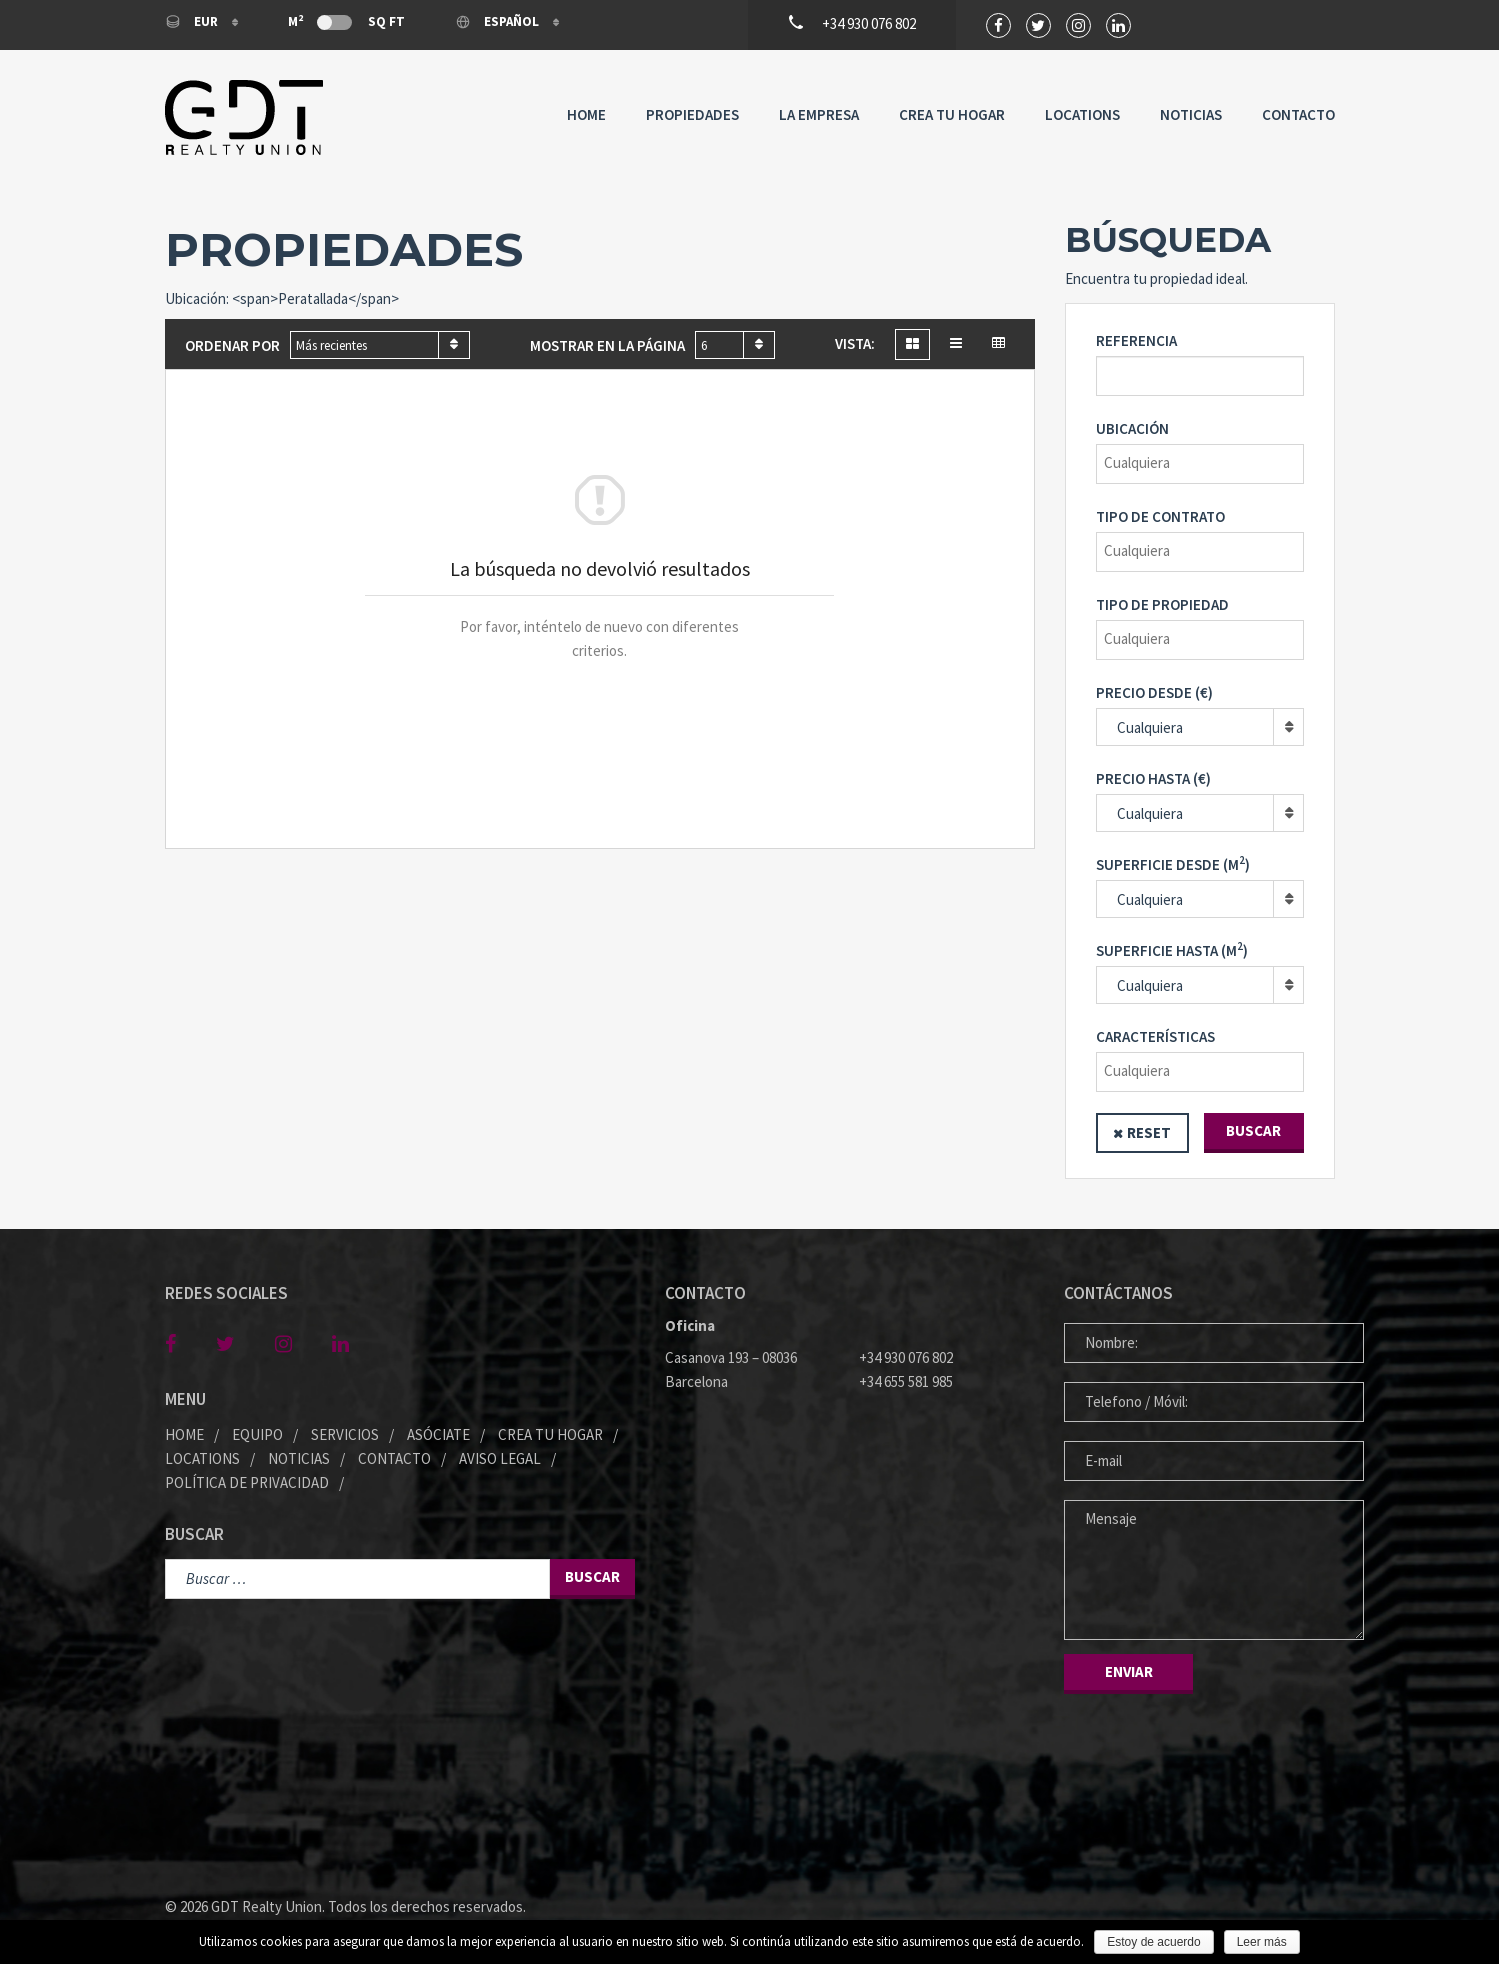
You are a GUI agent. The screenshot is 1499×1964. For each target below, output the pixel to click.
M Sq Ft (346, 21)
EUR (193, 21)
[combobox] (380, 345)
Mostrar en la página (607, 345)
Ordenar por (232, 345)
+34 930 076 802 (906, 1357)
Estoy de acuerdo (1153, 1942)
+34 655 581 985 (906, 1381)
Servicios (345, 1434)
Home (586, 114)
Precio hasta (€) (1153, 778)
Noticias (1191, 114)
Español (498, 21)
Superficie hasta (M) (1172, 949)
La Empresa (819, 114)
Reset (1149, 1132)
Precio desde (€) (1154, 692)
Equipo (257, 1434)
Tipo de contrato (1160, 516)
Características (1155, 1036)
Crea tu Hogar (952, 114)
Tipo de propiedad (1162, 604)
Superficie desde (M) (1173, 863)
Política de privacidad (247, 1482)
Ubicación (1132, 428)
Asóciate (438, 1434)
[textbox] (1205, 463)
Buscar (1253, 1130)
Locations (1082, 114)
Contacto (1298, 114)
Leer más (1262, 1942)
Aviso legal (500, 1458)
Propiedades (692, 114)
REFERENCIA (1136, 340)
